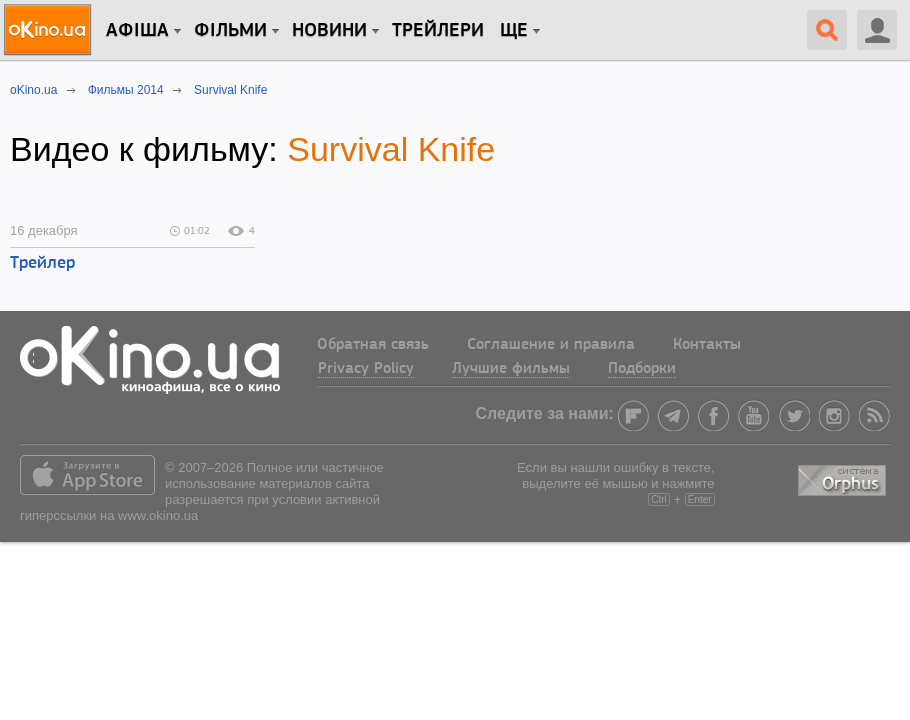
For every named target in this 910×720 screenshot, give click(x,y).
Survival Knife (391, 149)
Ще (514, 31)
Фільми (230, 31)
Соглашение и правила (551, 345)
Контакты (707, 345)
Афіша (137, 31)
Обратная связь (373, 345)
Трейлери (438, 31)
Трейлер (42, 263)
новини (329, 31)
